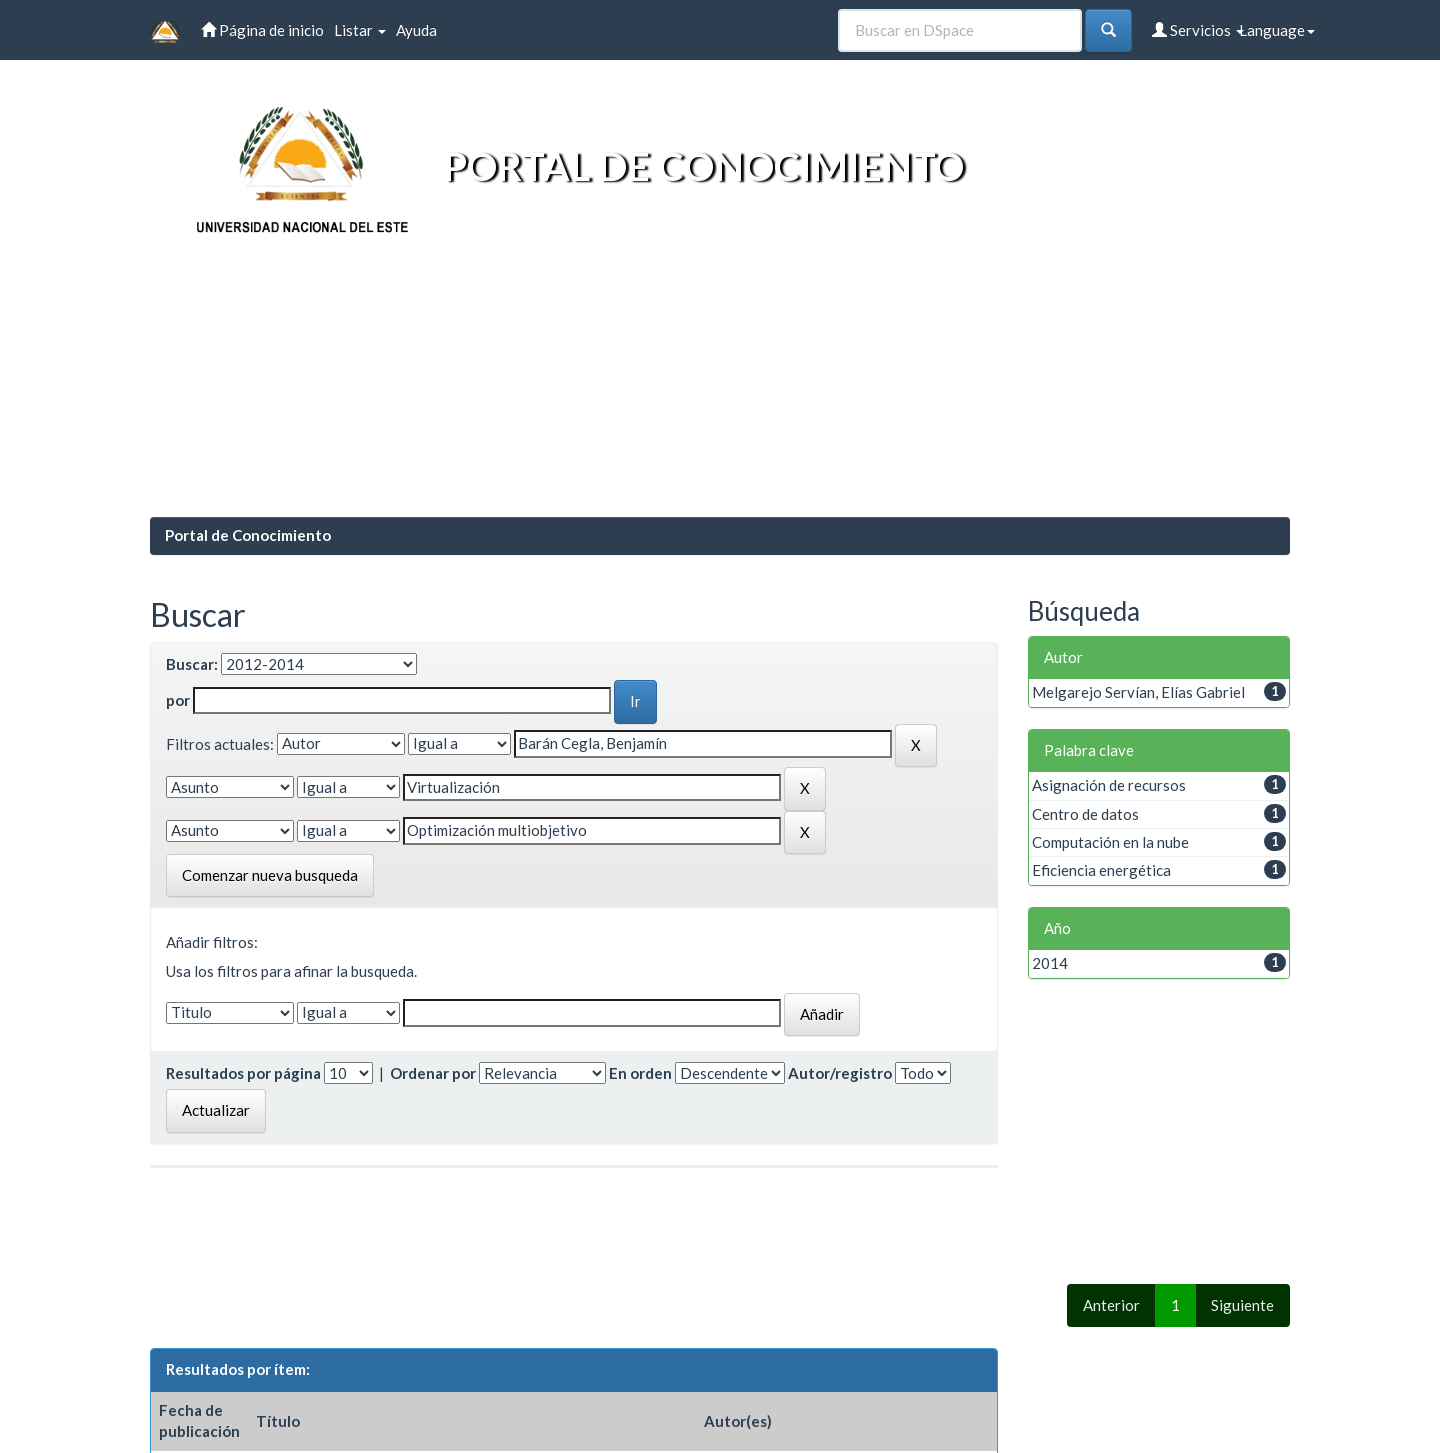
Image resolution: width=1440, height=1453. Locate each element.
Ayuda (416, 30)
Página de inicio (262, 30)
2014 (1050, 963)
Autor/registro (840, 1073)
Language (1277, 30)
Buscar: (192, 664)
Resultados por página (243, 1073)
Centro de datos (1085, 814)
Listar (360, 30)
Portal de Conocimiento (248, 535)
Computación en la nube (1110, 842)
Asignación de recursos (1109, 785)
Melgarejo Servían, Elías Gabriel (1138, 692)
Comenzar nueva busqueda (270, 875)
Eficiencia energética (1101, 870)
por (178, 700)
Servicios (1198, 30)
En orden (640, 1073)
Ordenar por (433, 1073)
